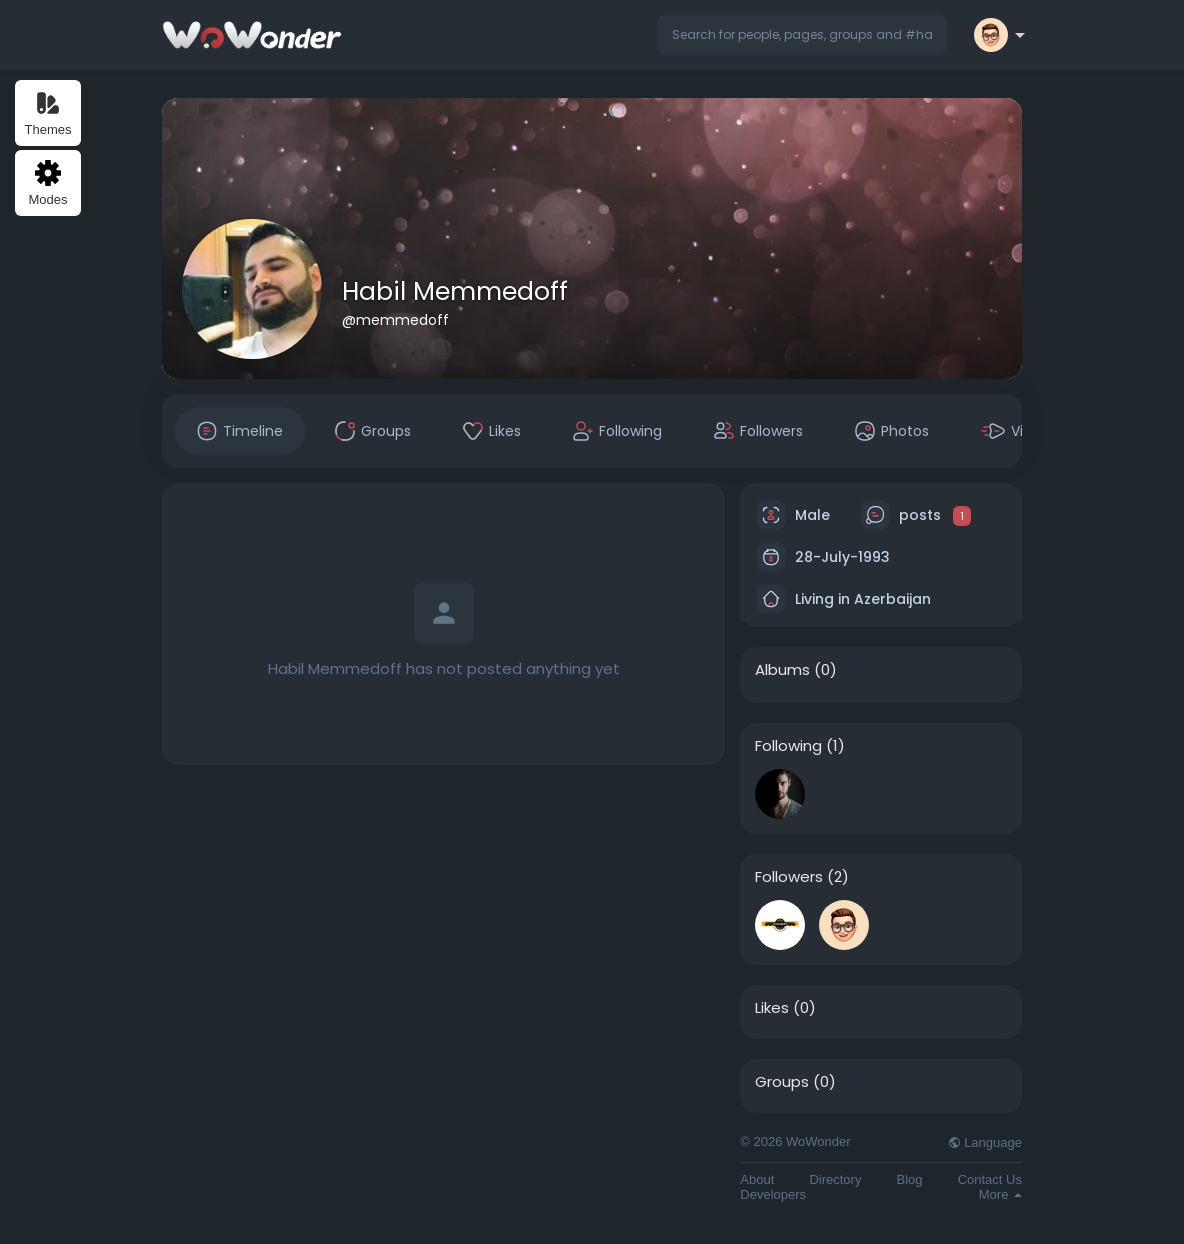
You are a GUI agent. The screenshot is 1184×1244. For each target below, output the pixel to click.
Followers (789, 877)
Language (985, 1142)
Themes (48, 113)
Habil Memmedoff (455, 291)
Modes (47, 183)
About (757, 1179)
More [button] (1000, 1194)
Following (788, 746)
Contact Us (990, 1179)
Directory (835, 1179)
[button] (802, 35)
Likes (772, 1008)
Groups (782, 1082)
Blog (910, 1179)
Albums (782, 670)
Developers (773, 1194)
